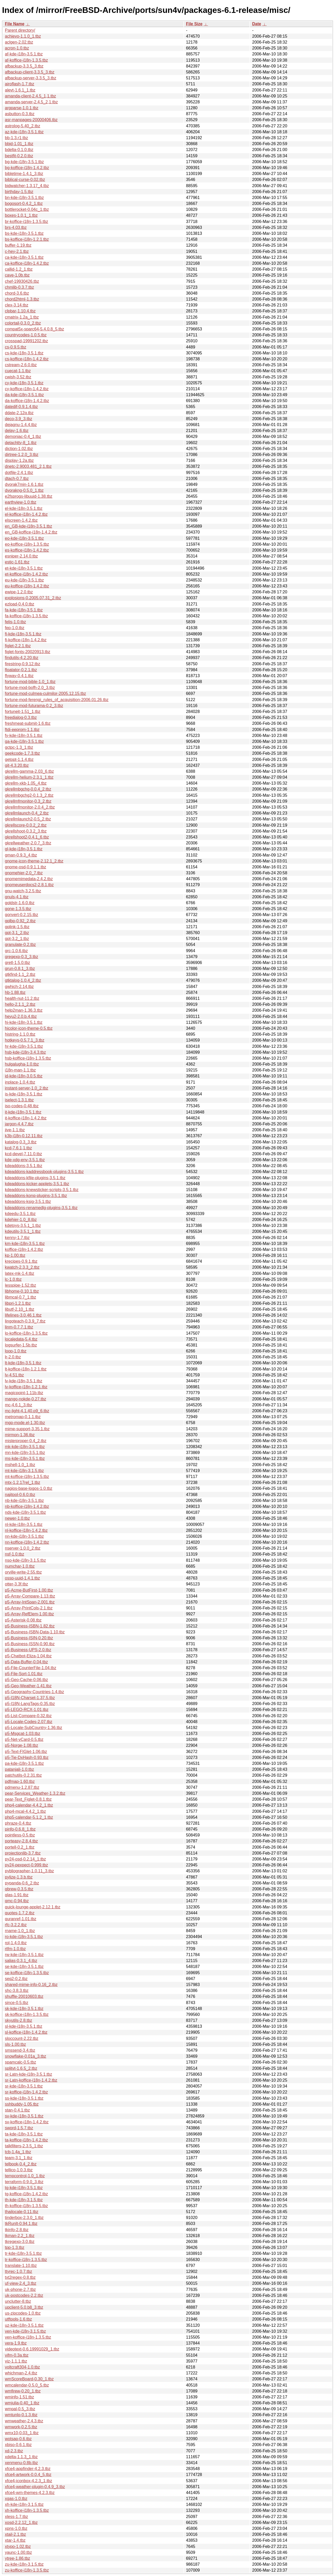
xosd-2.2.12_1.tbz (21, 2522)
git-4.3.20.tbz (17, 765)
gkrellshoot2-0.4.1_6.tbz (27, 837)
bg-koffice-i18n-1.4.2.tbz (27, 167)
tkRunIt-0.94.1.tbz (21, 2223)
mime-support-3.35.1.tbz (27, 1429)
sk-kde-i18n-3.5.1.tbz (24, 2008)
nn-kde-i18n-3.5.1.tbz (24, 1536)
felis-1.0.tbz (15, 622)
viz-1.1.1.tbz (16, 2361)
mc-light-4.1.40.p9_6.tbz (27, 1411)
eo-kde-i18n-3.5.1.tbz (24, 538)
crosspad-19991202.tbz (26, 341)
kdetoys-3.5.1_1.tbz (23, 1225)
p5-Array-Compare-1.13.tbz (30, 1596)
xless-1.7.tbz (16, 2516)
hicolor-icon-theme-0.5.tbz (29, 1028)
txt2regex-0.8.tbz (20, 2277)
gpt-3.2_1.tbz (17, 938)
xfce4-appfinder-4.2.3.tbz (28, 2468)
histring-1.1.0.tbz (20, 1034)
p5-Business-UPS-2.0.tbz (28, 1650)
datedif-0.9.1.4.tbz (21, 406)
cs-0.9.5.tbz (15, 347)
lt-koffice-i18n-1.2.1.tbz (26, 1369)
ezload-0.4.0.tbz (19, 604)
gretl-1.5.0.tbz (17, 962)
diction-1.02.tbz (19, 448)
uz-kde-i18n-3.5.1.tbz (24, 2325)
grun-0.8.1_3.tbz (20, 968)
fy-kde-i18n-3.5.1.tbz (24, 735)
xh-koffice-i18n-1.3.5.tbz (27, 2510)
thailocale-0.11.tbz (21, 2211)
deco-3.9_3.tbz (18, 419)
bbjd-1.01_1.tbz (19, 144)
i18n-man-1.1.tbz (20, 1070)
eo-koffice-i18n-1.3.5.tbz (27, 544)
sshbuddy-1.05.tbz (22, 2104)
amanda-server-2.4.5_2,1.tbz (31, 102)
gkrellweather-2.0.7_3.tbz (28, 843)
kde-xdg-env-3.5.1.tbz (25, 1160)
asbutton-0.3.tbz (20, 114)
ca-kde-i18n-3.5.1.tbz (24, 257)
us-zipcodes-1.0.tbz (23, 2313)
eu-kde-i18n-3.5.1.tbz (24, 580)
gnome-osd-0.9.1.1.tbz (25, 867)
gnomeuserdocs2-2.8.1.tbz (29, 885)
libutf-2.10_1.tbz (19, 1309)
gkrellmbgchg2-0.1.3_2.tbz (29, 795)
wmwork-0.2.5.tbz (21, 2427)
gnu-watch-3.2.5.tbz (23, 891)
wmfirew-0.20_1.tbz (23, 2391)
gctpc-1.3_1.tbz (19, 747)
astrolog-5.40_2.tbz (22, 126)
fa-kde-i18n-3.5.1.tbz (24, 610)
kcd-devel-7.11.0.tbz (23, 1154)
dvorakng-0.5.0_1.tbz (24, 490)
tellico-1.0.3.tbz (19, 2170)
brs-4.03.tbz (16, 227)
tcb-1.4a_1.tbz (18, 2152)
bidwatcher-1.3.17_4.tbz (27, 186)
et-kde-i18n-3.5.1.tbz (24, 568)
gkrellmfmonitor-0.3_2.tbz (28, 801)
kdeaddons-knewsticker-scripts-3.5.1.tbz (41, 1189)
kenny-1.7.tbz (17, 1237)
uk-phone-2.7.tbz (20, 2289)
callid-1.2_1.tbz (19, 269)
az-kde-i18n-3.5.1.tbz (24, 132)
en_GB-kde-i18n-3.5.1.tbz (28, 526)
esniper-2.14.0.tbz (21, 556)
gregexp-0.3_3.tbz (21, 956)
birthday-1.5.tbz (19, 191)
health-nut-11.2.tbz (22, 998)
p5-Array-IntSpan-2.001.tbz (30, 1602)
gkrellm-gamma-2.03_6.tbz (29, 771)
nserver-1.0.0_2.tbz (22, 1548)
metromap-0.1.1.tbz (23, 1417)
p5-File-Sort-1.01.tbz (24, 1674)
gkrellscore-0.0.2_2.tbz (26, 825)
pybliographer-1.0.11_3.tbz (29, 1871)
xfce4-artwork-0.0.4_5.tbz (28, 2474)
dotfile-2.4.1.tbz (19, 472)
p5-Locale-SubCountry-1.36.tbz (33, 1727)
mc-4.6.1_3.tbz (18, 1405)
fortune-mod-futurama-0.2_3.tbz (34, 705)
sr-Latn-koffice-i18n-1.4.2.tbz (31, 2080)
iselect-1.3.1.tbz (19, 1100)
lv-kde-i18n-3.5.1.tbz (23, 1381)
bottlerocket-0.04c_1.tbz (27, 209)
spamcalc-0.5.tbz (20, 2062)
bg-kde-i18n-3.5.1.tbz (24, 162)
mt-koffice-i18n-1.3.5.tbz (27, 1476)
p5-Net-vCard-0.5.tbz (24, 1739)
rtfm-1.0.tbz (15, 1949)
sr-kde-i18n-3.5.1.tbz (24, 2086)
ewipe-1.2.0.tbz (19, 592)
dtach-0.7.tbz (17, 478)
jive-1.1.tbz (15, 1130)
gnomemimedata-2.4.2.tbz (29, 879)
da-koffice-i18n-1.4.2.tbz (27, 400)
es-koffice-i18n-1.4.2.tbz (27, 550)
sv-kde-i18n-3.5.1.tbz (24, 2116)
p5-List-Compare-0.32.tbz (28, 1716)
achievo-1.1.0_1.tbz (23, 36)
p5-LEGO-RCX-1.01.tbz (26, 1709)
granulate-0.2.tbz (20, 944)
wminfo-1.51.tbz (19, 2397)
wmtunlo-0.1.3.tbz (21, 2415)
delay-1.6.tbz (17, 430)
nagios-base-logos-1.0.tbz (28, 1488)
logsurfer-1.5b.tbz (21, 1345)
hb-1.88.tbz (15, 992)
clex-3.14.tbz (16, 305)
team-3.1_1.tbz (18, 2158)
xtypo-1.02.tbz (18, 2546)
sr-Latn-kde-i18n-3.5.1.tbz (28, 2074)
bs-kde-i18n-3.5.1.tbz (24, 233)
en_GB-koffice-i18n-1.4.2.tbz (31, 532)
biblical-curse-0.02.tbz (25, 179)
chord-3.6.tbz (17, 293)
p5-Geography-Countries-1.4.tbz (34, 1692)
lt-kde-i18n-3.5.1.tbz (23, 1363)
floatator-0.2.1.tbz (21, 670)
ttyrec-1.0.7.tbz (18, 2271)
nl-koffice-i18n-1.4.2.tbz (26, 1530)
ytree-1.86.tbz (17, 2558)
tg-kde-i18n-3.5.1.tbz (24, 2188)
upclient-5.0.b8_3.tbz (24, 2307)
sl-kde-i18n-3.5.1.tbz (23, 2026)
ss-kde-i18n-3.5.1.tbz (24, 2098)
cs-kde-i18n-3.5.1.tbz (24, 353)
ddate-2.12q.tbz (19, 413)
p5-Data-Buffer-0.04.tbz (26, 1662)
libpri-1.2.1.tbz (18, 1303)
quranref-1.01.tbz (20, 1919)
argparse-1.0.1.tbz (21, 108)
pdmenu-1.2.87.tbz (22, 1787)
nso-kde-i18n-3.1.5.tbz (25, 1560)
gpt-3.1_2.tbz (17, 932)
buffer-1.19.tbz (18, 245)
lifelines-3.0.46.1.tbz (23, 1315)
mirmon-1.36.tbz (20, 1435)
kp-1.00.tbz (15, 1255)
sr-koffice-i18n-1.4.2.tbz (26, 2092)
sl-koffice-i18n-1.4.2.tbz (26, 2032)
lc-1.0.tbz (13, 1279)
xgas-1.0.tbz (16, 2498)
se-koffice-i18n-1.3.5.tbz (27, 1973)
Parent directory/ (20, 30)
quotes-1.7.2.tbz (20, 1913)
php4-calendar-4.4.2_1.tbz (29, 1805)
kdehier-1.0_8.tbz (21, 1219)
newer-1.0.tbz (17, 1518)
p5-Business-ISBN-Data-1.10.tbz (35, 1632)
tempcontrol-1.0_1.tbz (25, 2176)
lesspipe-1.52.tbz (20, 1285)
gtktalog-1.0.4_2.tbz (23, 980)
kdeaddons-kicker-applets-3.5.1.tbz (37, 1184)
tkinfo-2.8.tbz (17, 2230)
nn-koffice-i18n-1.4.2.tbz (27, 1542)
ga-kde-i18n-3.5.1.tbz (24, 741)
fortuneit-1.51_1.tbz (22, 711)
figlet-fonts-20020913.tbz (27, 652)
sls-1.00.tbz (15, 2044)
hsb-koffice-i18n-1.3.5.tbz (28, 1058)
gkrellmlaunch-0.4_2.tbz (27, 813)
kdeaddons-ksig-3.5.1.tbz (28, 1201)
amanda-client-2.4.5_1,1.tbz (30, 96)
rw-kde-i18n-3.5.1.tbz (24, 1954)
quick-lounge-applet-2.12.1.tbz (32, 1907)
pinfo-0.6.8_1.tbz (20, 1829)
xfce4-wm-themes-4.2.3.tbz (30, 2492)
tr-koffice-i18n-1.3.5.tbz (26, 2259)
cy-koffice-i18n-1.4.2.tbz (27, 389)
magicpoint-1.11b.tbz (24, 1393)
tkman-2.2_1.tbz (20, 2235)
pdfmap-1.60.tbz (20, 1781)
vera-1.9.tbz (16, 2343)
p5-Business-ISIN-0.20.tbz (29, 1638)
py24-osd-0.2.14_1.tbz (25, 1859)
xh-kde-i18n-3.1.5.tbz (24, 2504)
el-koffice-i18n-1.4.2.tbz (26, 514)
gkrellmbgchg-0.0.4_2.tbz (28, 789)
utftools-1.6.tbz (18, 2319)
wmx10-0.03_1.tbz (22, 2433)
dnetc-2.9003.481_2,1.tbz (28, 466)
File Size (194, 24)
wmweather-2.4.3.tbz (24, 2421)
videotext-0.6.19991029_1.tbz (32, 2349)
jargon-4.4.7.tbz (19, 1124)
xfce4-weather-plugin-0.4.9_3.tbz (35, 2486)
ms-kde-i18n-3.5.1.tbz (25, 1458)
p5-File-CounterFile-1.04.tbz (30, 1668)
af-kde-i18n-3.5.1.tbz (24, 54)
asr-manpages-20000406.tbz (31, 120)
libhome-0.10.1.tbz (22, 1291)
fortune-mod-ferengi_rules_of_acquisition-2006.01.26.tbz (56, 699)
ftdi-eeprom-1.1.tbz (22, 729)
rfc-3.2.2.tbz (16, 1925)
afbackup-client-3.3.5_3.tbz (29, 72)
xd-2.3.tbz (14, 2451)
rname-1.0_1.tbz (20, 1931)
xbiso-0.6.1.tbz (18, 2444)
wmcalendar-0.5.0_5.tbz (27, 2385)
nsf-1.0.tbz (14, 1554)
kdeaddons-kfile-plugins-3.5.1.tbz (35, 1178)
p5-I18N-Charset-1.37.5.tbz (30, 1698)
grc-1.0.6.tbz (16, 951)
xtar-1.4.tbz (15, 2540)
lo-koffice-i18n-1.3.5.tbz (26, 1333)
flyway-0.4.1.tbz (19, 676)
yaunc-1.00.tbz (18, 2552)
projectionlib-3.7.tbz (23, 1853)
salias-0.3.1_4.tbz (21, 1960)
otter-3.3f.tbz (16, 1584)
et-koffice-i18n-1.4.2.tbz (26, 574)
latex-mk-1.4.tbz (19, 1273)
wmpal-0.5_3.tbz (20, 2409)
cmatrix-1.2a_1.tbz (22, 317)
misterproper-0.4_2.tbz (25, 1441)
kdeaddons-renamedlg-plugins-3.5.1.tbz (41, 1208)
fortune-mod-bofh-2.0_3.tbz (30, 687)
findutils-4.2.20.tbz (21, 657)
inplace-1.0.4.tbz (20, 1082)
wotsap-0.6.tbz (18, 2439)
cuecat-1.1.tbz (18, 371)
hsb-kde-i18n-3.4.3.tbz (25, 1052)
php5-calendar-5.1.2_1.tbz (29, 1817)
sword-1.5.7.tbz (19, 2128)
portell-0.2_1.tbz (20, 1847)
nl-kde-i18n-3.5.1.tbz (24, 1524)
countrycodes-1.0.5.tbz (26, 335)
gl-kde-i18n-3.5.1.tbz (24, 849)
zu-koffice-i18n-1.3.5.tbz (27, 2570)
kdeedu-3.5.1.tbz (20, 1213)
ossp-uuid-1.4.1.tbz (22, 1578)
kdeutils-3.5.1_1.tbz (23, 1231)
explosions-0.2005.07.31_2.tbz (33, 598)
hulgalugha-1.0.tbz (22, 1064)
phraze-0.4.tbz (18, 1823)
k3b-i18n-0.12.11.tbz (24, 1136)
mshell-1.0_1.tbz (20, 1464)
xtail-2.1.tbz (15, 2534)
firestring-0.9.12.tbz (22, 664)
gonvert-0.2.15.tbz (21, 914)
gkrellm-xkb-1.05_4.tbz (26, 783)
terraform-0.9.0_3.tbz (24, 2182)
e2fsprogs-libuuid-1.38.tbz (28, 496)
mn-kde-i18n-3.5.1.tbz (25, 1452)
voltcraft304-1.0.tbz (22, 2367)
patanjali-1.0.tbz (19, 1769)
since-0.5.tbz (16, 2002)
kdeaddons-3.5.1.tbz (23, 1166)
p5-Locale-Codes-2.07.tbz (28, 1721)
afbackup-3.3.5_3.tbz (24, 66)
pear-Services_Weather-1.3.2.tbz (35, 1793)
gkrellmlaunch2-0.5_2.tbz (28, 819)
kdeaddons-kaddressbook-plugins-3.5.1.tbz (44, 1171)
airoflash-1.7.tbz (19, 84)
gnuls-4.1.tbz (17, 897)
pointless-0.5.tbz (20, 1835)
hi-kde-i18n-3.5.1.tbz (24, 1022)
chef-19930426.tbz (22, 281)
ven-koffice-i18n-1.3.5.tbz (28, 2337)
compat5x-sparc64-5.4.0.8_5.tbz (34, 329)
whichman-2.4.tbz (21, 2373)
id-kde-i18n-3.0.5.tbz (24, 1076)
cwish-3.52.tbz (18, 377)
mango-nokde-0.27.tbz (25, 1399)
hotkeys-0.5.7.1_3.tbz (24, 1040)
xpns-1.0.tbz (16, 2528)
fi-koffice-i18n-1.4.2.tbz (26, 640)
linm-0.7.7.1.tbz (19, 1327)
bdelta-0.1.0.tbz (19, 149)
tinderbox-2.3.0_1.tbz (24, 2217)
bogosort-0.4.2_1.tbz (24, 203)
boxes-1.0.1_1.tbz (21, 215)
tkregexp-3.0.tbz (20, 2241)
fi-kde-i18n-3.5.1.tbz (23, 634)
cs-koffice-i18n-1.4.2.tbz (27, 359)
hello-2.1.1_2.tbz (20, 1004)
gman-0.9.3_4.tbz (21, 855)
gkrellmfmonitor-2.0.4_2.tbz (30, 807)
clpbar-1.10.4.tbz (20, 311)
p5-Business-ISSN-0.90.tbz (30, 1644)
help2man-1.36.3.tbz (24, 1010)
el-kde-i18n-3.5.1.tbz (24, 508)
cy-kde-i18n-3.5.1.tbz (24, 383)
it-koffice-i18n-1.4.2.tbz (26, 1118)
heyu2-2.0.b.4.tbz (21, 1016)
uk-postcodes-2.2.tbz (24, 2295)
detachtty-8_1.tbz (21, 443)
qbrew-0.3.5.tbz (19, 1889)
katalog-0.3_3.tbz (21, 1142)
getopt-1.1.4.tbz (19, 759)
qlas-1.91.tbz (17, 1895)
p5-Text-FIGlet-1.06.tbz (26, 1751)
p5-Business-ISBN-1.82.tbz (30, 1626)
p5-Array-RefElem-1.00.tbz (29, 1614)
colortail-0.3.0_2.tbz (23, 323)
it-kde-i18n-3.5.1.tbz (23, 1112)
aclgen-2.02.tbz (19, 42)
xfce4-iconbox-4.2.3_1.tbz (28, 2481)
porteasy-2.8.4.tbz (21, 1841)
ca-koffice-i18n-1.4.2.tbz (27, 263)
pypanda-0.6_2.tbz (22, 1883)
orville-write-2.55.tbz (23, 1572)
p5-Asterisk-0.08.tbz (23, 1620)
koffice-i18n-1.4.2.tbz (24, 1249)
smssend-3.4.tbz (20, 2050)
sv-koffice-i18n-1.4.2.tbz (27, 2122)
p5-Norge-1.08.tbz (21, 1745)
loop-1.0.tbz (16, 1351)
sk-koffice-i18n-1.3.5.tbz (27, 2014)
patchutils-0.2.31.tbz (23, 1775)
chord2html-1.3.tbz (22, 299)
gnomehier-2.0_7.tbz (24, 873)
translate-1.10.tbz (21, 2265)
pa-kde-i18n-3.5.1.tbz (24, 1763)
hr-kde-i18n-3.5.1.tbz (24, 1046)
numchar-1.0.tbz (20, 1566)
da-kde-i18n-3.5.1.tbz (24, 395)
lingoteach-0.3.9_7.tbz (25, 1321)
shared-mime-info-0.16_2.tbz (31, 1984)
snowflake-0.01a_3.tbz (25, 2056)
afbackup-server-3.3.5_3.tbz (30, 78)
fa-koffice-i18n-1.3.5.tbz (26, 616)
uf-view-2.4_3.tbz (20, 2283)
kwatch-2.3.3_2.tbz (22, 1267)
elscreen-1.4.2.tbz (21, 520)
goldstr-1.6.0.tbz (20, 903)
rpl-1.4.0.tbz (16, 1943)
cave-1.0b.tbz (17, 275)
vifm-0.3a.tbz (17, 2355)
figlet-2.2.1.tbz (18, 646)
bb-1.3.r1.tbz (16, 138)
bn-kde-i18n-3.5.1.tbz (24, 197)
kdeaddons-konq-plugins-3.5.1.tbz (36, 1195)
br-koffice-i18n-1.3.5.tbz (26, 221)
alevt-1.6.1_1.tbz (20, 90)
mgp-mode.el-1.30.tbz (25, 1422)
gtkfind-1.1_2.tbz (20, 974)
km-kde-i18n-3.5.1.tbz (25, 1243)
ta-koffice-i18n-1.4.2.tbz (26, 2140)
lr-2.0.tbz (13, 1357)
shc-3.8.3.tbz (17, 1990)
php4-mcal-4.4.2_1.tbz (25, 1811)
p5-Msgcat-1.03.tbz (22, 1733)
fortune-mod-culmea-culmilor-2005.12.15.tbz (45, 693)
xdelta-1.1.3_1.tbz (21, 2457)
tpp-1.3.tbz (14, 2247)
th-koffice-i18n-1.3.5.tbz (26, 2206)
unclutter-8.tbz (18, 2301)
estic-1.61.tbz (17, 562)
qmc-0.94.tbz (17, 1901)
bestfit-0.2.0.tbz (19, 156)
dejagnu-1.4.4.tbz (21, 424)
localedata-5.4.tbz (21, 1339)
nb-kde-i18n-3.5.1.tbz (24, 1500)
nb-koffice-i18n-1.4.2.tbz (27, 1506)
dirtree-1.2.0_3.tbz (21, 454)
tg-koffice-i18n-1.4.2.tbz (26, 2194)
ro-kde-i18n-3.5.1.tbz (24, 1936)
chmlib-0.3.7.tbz (19, 287)
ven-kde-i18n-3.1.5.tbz (25, 2331)
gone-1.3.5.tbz (18, 909)
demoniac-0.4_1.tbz (23, 436)
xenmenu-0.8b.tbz (21, 2463)
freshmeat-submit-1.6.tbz (28, 723)
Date (256, 24)
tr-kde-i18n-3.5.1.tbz (23, 2253)
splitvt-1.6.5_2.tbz (21, 2068)
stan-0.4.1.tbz (17, 2110)
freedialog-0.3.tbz (21, 717)
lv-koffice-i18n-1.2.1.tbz (26, 1387)
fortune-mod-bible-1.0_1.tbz (30, 681)
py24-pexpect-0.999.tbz (26, 1865)
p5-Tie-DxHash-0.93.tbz (26, 1757)
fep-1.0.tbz (14, 628)
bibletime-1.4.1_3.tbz (24, 173)
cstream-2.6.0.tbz (21, 365)
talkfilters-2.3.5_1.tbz (24, 2146)
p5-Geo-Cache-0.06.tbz (26, 1679)
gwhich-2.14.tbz (19, 986)
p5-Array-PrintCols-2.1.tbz (29, 1608)
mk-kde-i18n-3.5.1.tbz (25, 1446)
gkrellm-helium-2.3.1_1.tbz (29, 777)
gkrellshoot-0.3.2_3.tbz (26, 831)
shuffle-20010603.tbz (24, 1996)
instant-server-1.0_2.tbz (26, 1088)
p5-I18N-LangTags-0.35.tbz (30, 1703)
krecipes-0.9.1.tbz (21, 1261)
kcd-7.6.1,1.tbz (18, 1148)
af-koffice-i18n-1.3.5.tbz (26, 60)
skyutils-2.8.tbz (18, 2020)
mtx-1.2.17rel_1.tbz (22, 1482)
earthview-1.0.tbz (20, 502)
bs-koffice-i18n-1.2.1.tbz (27, 239)
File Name (14, 24)
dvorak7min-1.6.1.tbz (24, 484)
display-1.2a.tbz (19, 460)
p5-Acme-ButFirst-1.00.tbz (29, 1590)
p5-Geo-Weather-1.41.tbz (28, 1686)
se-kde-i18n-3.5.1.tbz (24, 1966)
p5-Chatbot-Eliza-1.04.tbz (28, 1656)
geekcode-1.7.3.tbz (22, 753)
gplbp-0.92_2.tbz (20, 921)
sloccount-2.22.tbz (21, 2038)
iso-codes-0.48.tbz (22, 1106)
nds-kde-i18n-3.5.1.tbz (25, 1512)
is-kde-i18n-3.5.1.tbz (23, 1094)
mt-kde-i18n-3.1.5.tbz (24, 1470)
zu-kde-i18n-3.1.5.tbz (24, 2564)
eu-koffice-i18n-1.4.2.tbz (27, 586)
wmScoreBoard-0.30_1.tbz (29, 2379)
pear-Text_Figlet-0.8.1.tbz (28, 1799)
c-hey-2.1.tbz (17, 251)
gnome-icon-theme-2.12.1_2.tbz (34, 861)
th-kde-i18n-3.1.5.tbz (24, 2200)
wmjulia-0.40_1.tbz (22, 2403)
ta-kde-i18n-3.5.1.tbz (24, 2134)
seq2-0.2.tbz (16, 1978)
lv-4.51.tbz (14, 1375)
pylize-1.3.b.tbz (19, 1877)
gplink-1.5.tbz (17, 927)
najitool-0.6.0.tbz (20, 1494)
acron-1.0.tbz (17, 48)
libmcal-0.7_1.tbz (20, 1297)
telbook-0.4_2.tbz (21, 2164)
